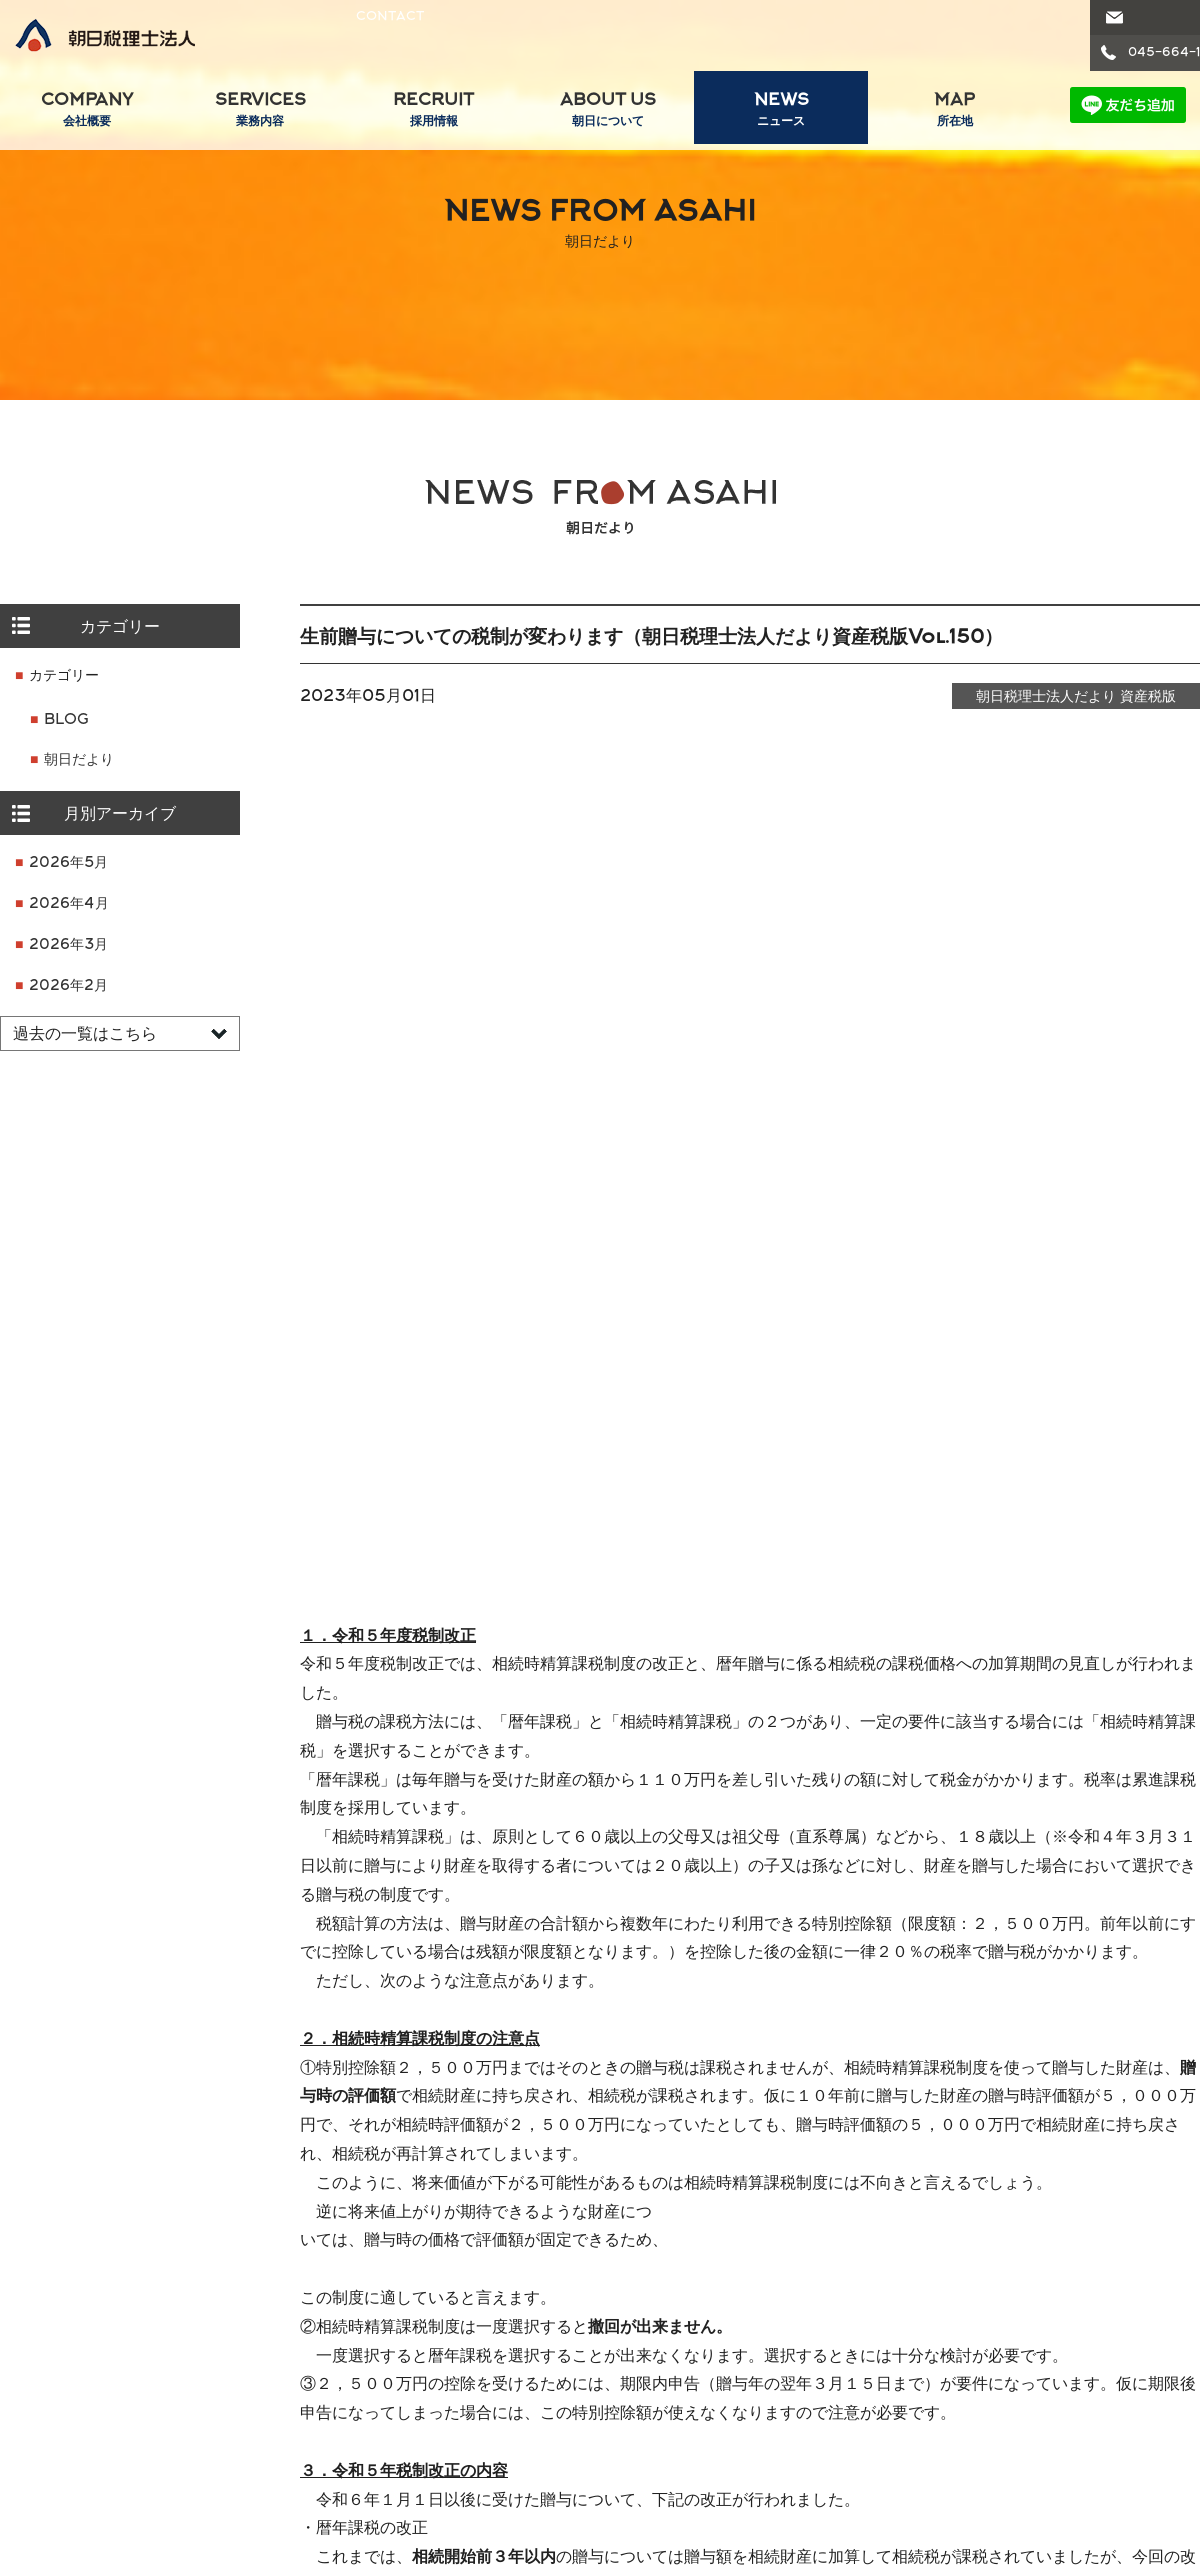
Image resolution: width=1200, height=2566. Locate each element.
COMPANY (87, 113)
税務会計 (231, 2293)
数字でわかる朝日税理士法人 (730, 2322)
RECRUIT (434, 113)
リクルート (434, 2267)
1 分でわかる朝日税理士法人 (727, 2351)
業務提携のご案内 (64, 2416)
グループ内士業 (1111, 2267)
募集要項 (442, 2437)
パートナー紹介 (69, 2351)
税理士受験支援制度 (477, 2379)
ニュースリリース (936, 2267)
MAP (955, 113)
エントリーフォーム (477, 2466)
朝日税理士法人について (707, 2267)
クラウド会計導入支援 (273, 2437)
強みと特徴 (674, 2293)
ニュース (920, 2351)
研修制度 (442, 2351)
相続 (217, 2379)
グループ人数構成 (76, 2379)
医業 (217, 2322)
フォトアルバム (463, 2408)
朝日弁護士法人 (1124, 2293)
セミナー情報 (934, 2379)
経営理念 (48, 2322)
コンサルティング (259, 2408)
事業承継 (231, 2351)
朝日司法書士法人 (1131, 2322)
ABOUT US (608, 113)
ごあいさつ (55, 2293)
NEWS (781, 113)
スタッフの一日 (463, 2293)
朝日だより (79, 760)
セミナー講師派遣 (948, 2408)
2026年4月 (69, 904)
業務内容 (215, 2267)
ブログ (913, 2322)
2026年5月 (68, 863)
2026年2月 (68, 986)
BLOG (66, 720)
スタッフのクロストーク (491, 2322)
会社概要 (32, 2267)
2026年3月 (68, 945)
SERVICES (261, 113)
